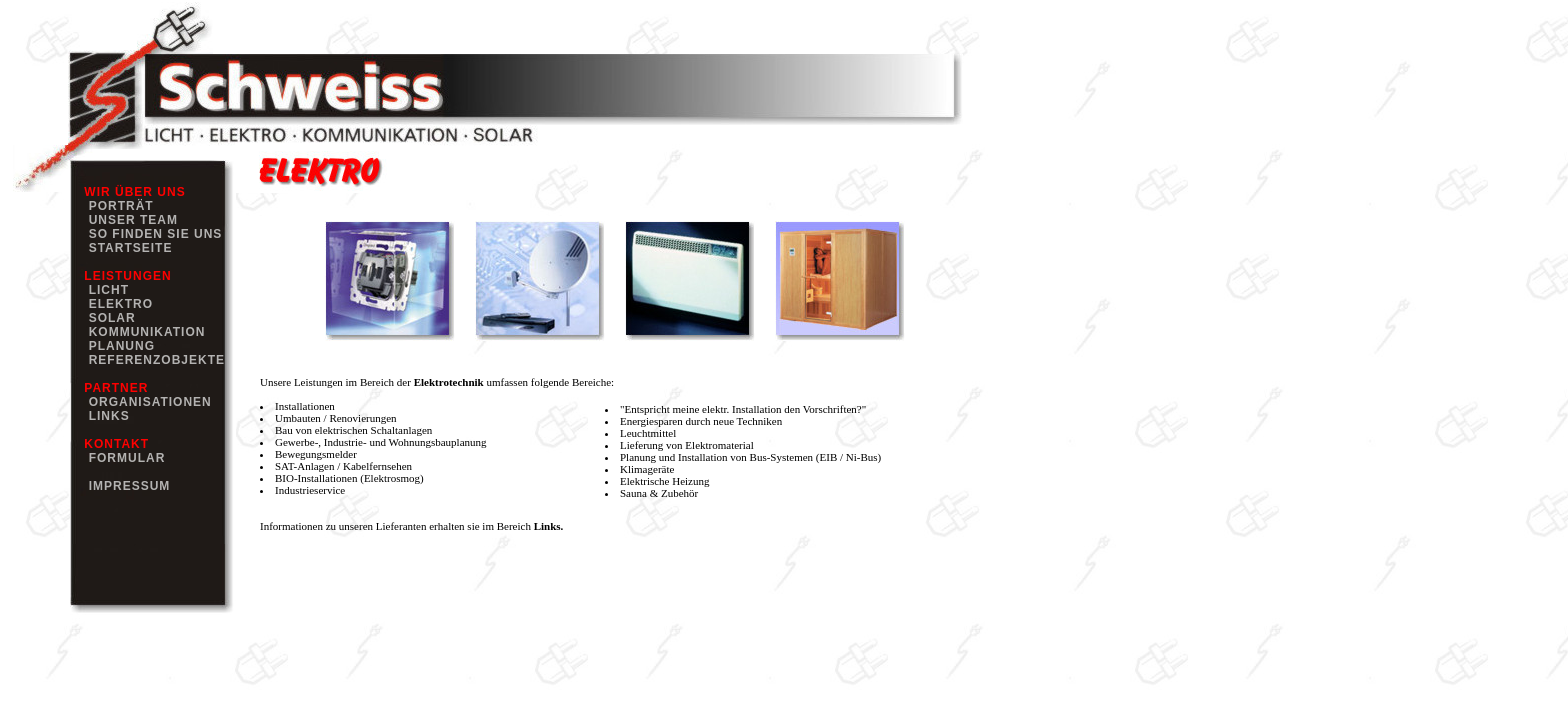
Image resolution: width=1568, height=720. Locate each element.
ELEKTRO (116, 304)
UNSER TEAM (129, 220)
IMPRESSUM (125, 486)
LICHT (104, 290)
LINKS (105, 416)
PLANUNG (117, 346)
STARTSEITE (126, 248)
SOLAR (108, 318)
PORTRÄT (117, 206)
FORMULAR (122, 458)
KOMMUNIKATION (142, 332)
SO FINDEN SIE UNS (151, 234)
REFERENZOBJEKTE (152, 360)
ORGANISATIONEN (146, 402)
